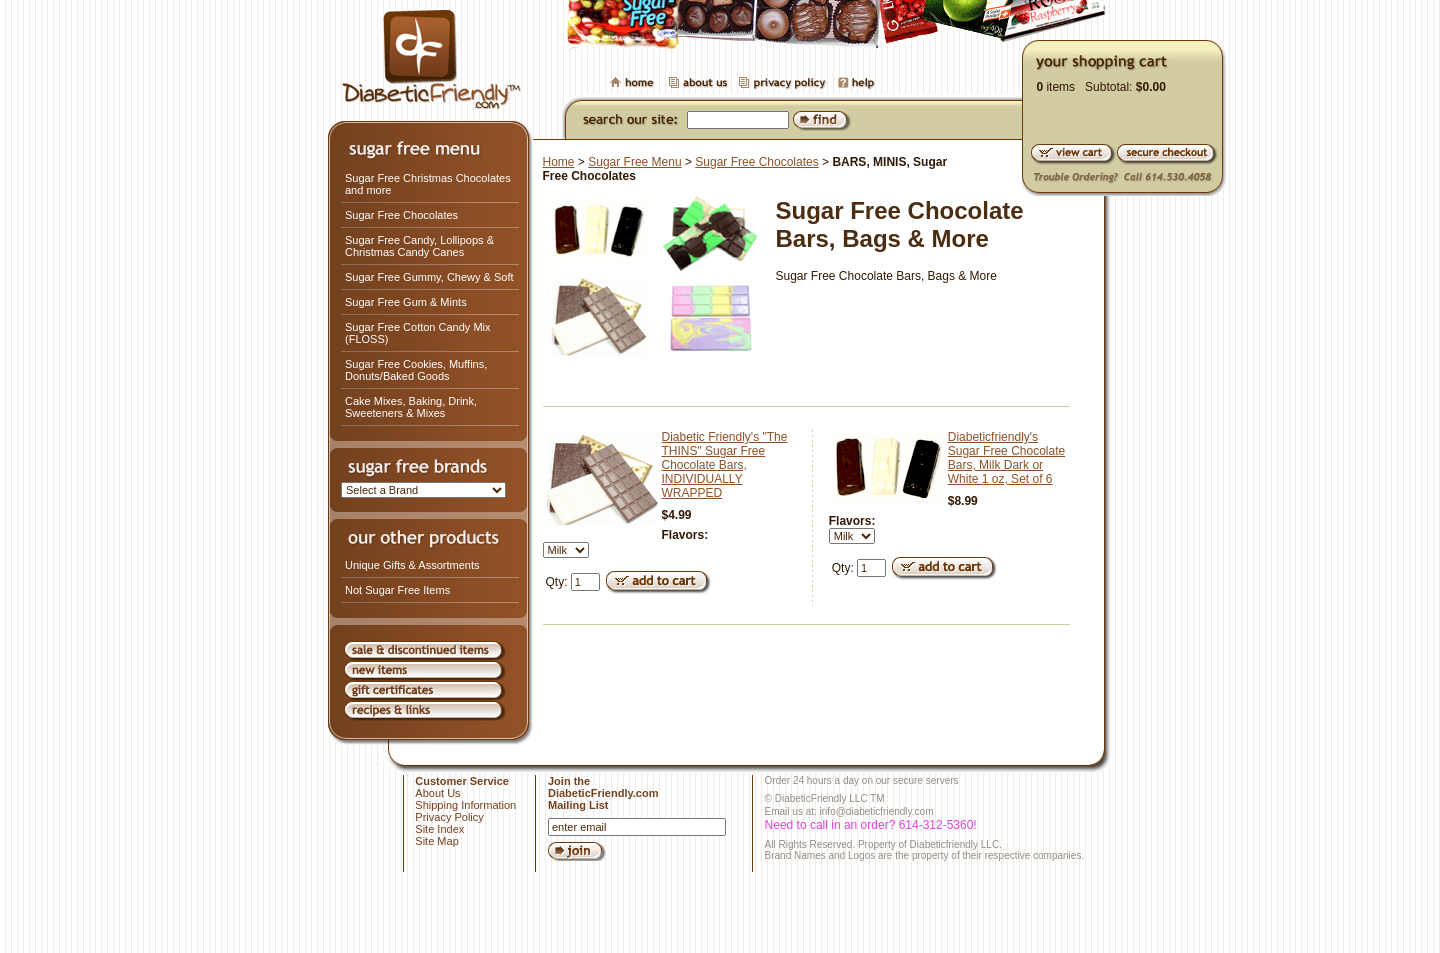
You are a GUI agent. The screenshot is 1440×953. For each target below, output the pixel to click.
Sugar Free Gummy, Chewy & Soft (429, 277)
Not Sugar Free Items (397, 590)
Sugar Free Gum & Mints (406, 302)
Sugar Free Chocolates (401, 215)
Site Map (436, 841)
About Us (437, 793)
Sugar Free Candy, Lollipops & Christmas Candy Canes (419, 246)
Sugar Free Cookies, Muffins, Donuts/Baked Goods (416, 370)
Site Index (439, 829)
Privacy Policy (449, 817)
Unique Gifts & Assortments (412, 565)
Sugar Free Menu (634, 162)
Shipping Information (465, 805)
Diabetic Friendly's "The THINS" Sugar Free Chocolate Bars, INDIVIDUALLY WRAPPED (725, 465)
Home (559, 162)
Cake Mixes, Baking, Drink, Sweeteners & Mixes (411, 407)
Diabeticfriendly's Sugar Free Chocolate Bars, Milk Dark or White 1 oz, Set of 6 (1006, 458)
